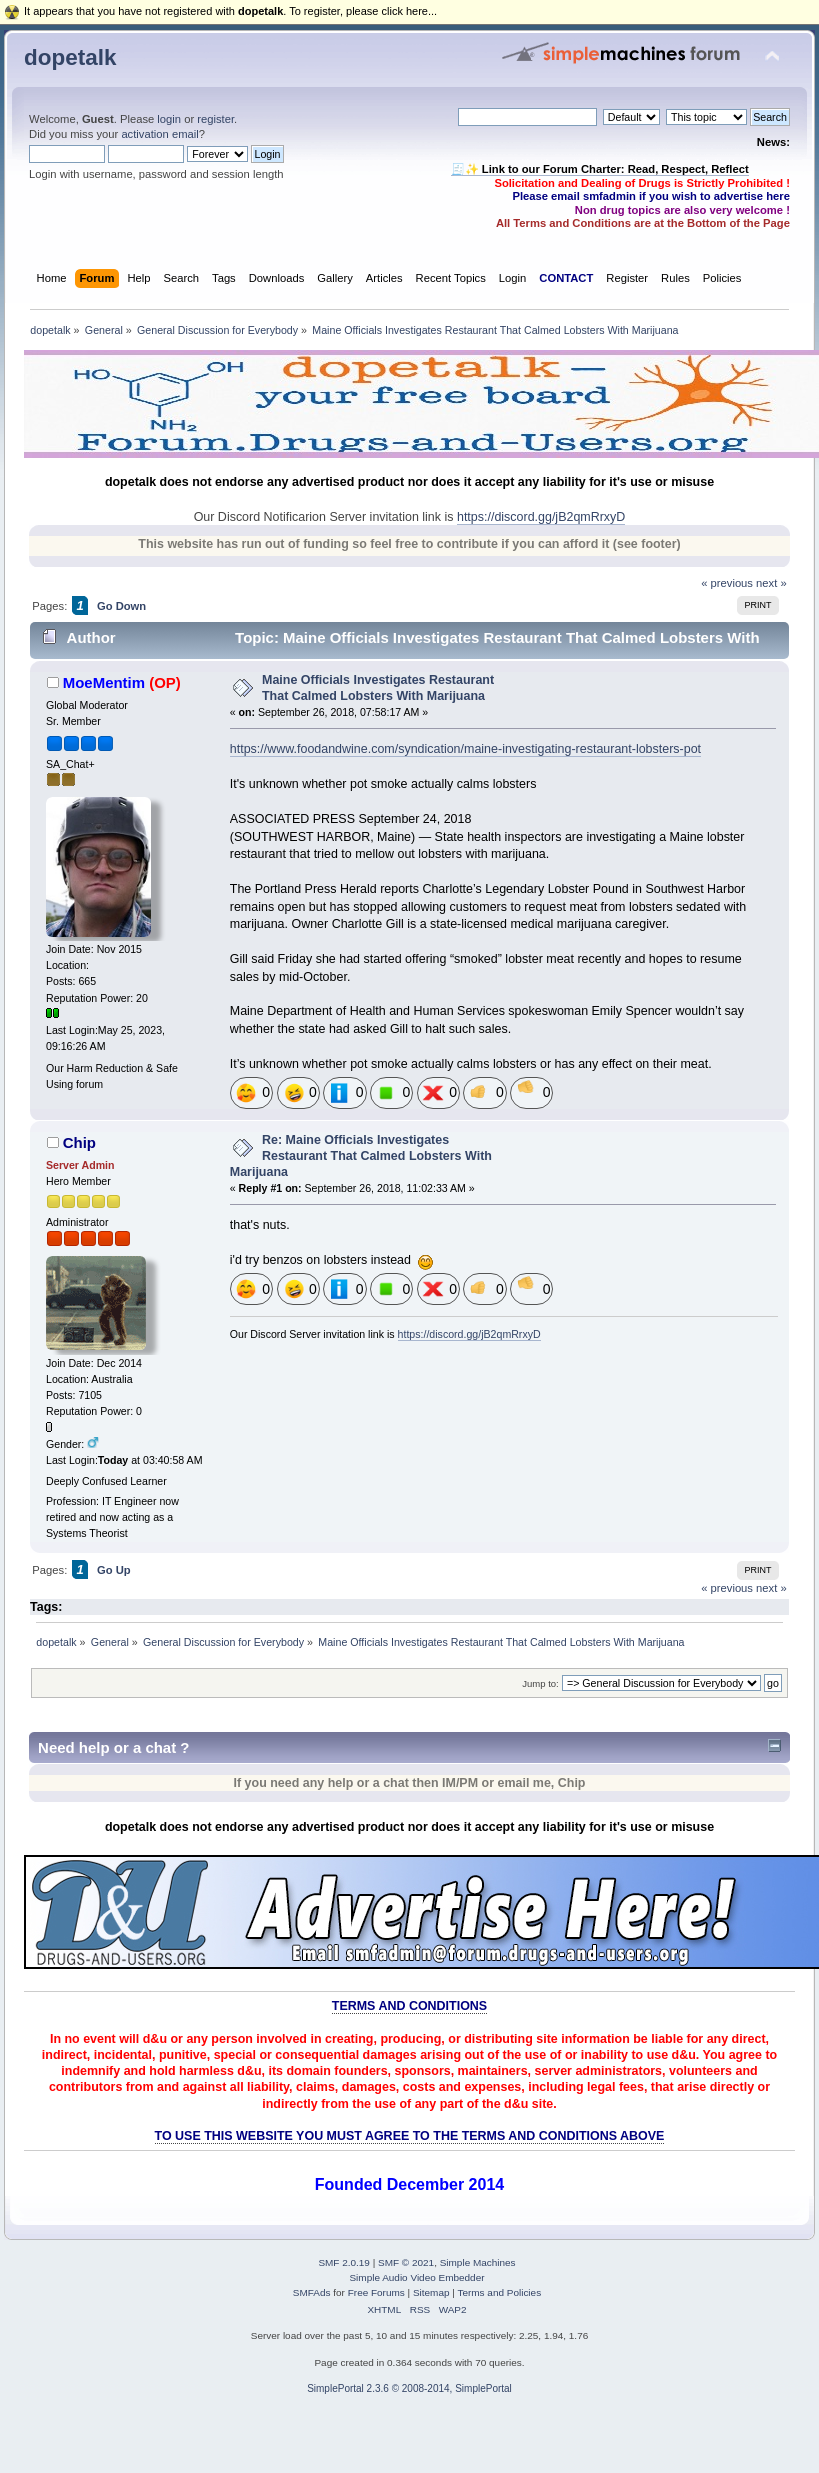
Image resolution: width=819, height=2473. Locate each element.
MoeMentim (104, 682)
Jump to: (540, 1683)
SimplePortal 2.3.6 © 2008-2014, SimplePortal (409, 2388)
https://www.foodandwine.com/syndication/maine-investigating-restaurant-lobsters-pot (465, 749)
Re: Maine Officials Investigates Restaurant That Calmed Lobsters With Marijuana (361, 1156)
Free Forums (376, 2292)
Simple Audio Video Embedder (416, 2277)
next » (771, 583)
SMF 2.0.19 (344, 2262)
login (169, 119)
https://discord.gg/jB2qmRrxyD (541, 517)
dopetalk (70, 57)
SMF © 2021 (406, 2262)
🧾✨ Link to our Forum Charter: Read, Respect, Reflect (600, 169)
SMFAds (312, 2292)
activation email (159, 134)
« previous (727, 583)
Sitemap (431, 2292)
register (215, 119)
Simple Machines (478, 2262)
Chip (79, 1142)
